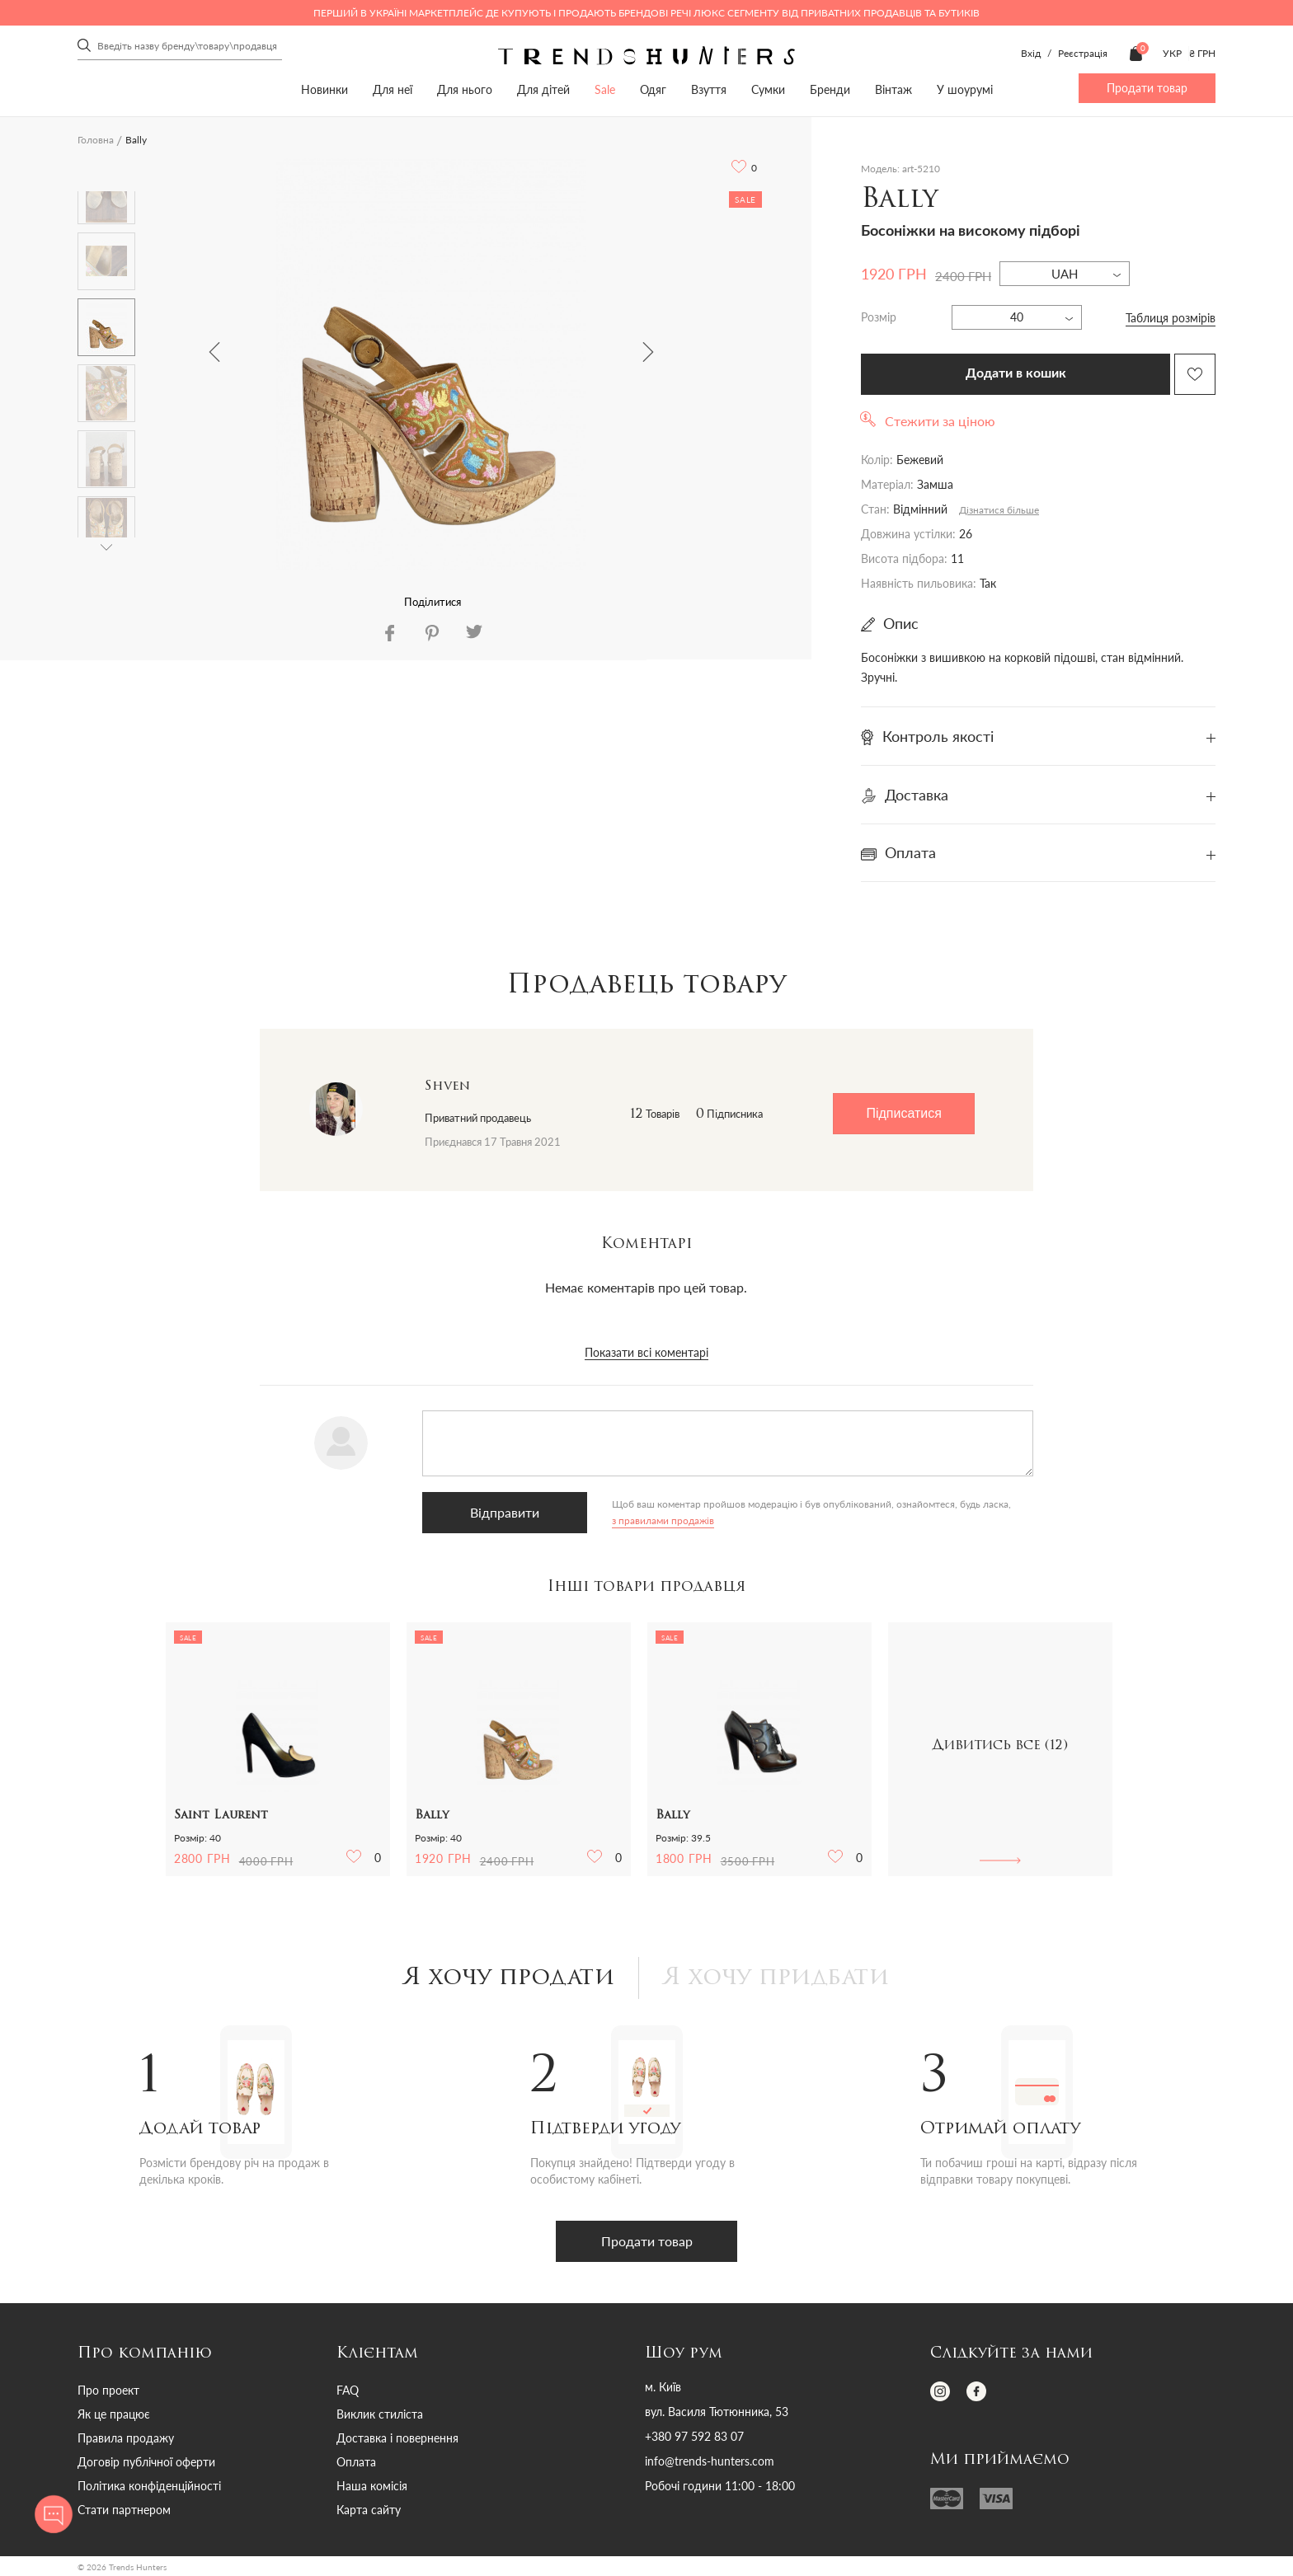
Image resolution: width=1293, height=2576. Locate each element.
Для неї (392, 89)
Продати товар (1147, 88)
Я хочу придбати (776, 1978)
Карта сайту (368, 2510)
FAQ (347, 2390)
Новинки (324, 89)
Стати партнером (124, 2510)
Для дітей (543, 89)
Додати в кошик (1016, 373)
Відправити (504, 1512)
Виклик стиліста (379, 2414)
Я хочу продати (509, 1978)
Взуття (708, 89)
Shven (447, 1086)
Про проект (108, 2390)
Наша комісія (371, 2486)
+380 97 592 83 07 (694, 2436)
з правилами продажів (663, 1520)
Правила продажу (126, 2438)
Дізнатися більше (999, 510)
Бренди (830, 89)
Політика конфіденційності (149, 2486)
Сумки (768, 89)
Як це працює (114, 2414)
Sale (605, 89)
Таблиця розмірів (1170, 318)
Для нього (464, 89)
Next (648, 352)
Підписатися (903, 1113)
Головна (96, 140)
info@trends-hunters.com (709, 2461)
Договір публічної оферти (146, 2462)
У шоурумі (965, 89)
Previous (214, 352)
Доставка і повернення (397, 2438)
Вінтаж (893, 89)
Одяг (653, 89)
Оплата (356, 2462)
